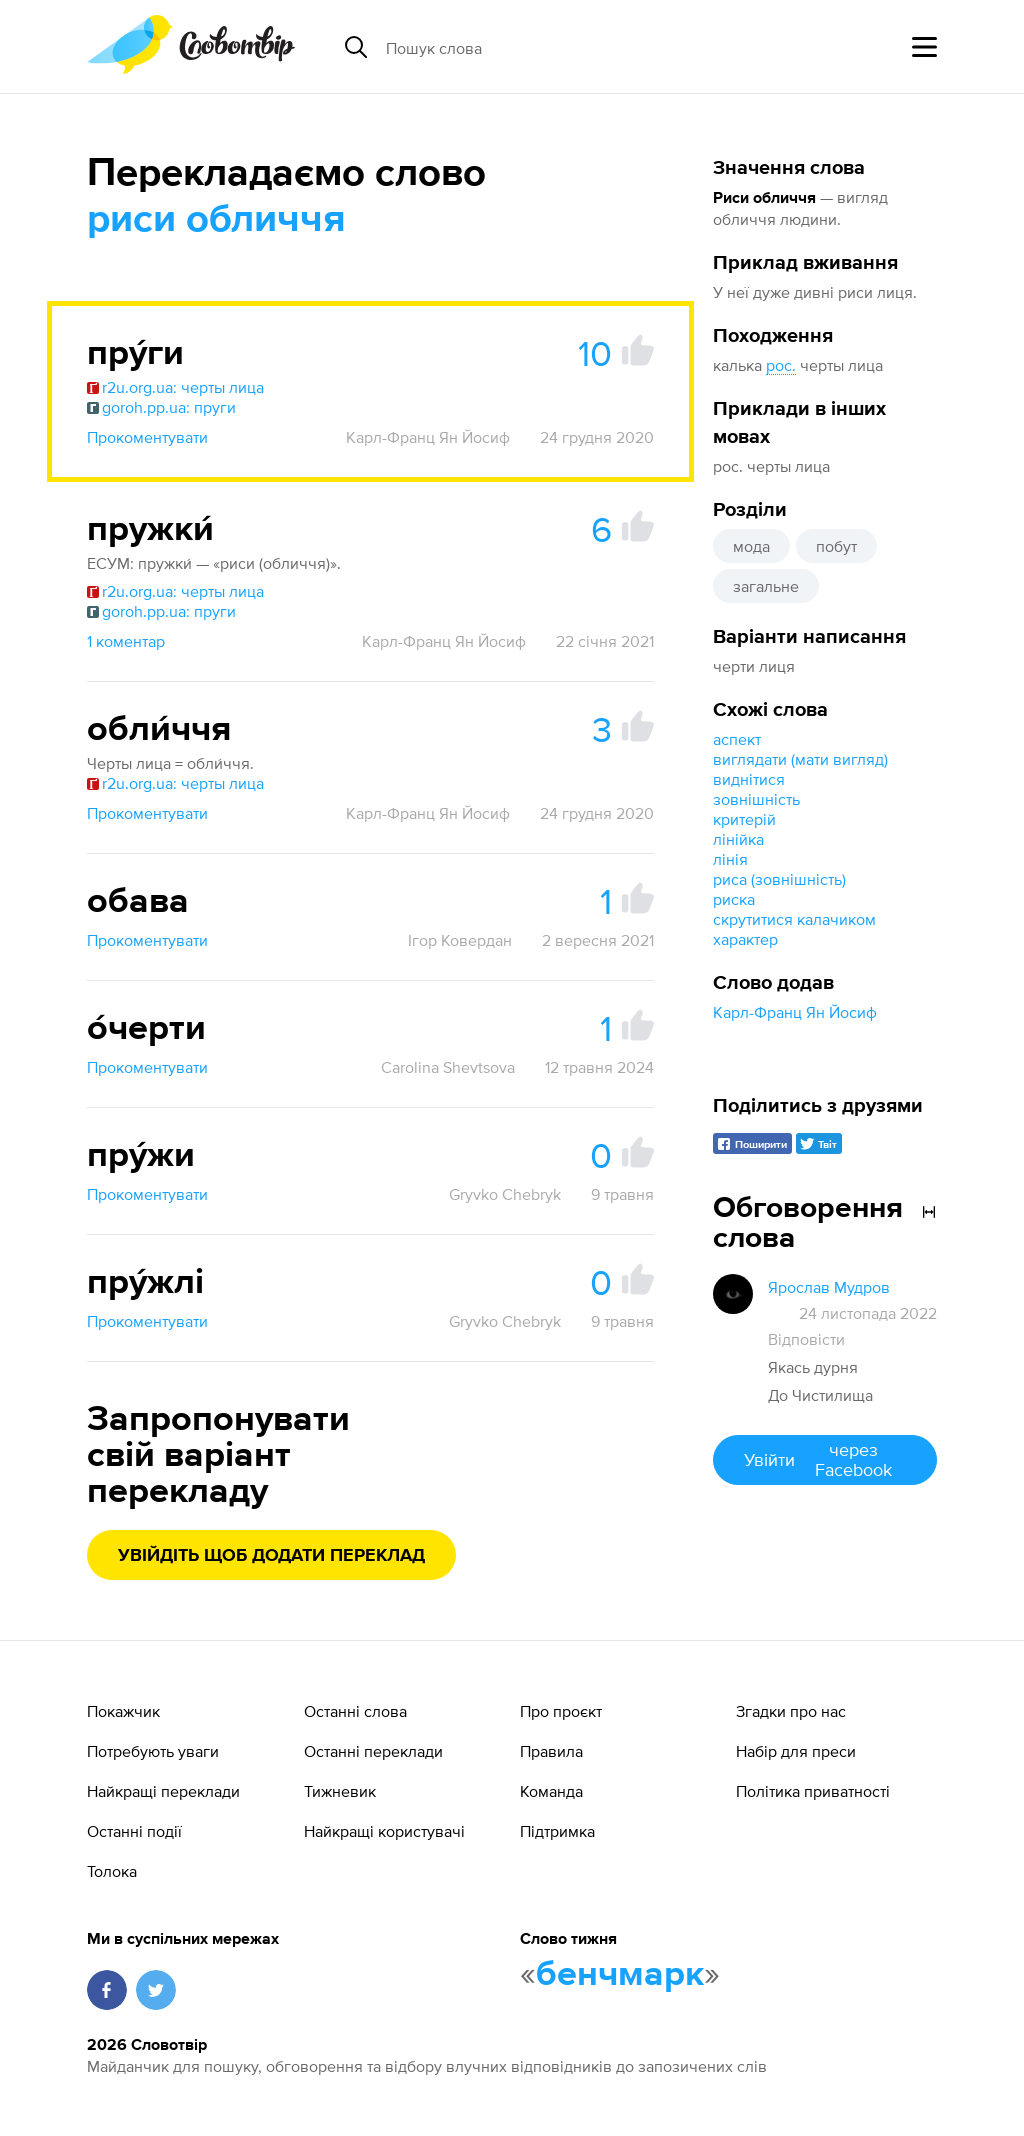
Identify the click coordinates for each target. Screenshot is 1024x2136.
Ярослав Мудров (829, 1287)
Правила (551, 1751)
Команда (551, 1791)
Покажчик (123, 1711)
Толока (112, 1871)
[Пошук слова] (540, 47)
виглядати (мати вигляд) (800, 759)
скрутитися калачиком (794, 919)
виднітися (749, 779)
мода (751, 546)
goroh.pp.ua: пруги (161, 407)
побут (836, 546)
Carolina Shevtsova (448, 1067)
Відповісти (806, 1339)
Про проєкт (561, 1711)
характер (745, 939)
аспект (737, 739)
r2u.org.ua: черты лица (175, 387)
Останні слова (355, 1711)
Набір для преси (796, 1751)
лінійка (738, 839)
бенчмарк (620, 1975)
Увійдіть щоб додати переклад (271, 1556)
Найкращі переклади (163, 1791)
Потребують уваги (153, 1751)
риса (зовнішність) (779, 879)
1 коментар (126, 641)
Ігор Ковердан (460, 940)
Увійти (825, 1459)
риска (734, 899)
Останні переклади (373, 1751)
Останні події (134, 1831)
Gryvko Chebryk (505, 1194)
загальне (766, 586)
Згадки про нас (791, 1711)
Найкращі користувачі (384, 1831)
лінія (730, 859)
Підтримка (557, 1831)
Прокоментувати (147, 437)
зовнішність (756, 799)
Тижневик (340, 1791)
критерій (744, 819)
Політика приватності (813, 1791)
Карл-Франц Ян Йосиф (795, 1012)
